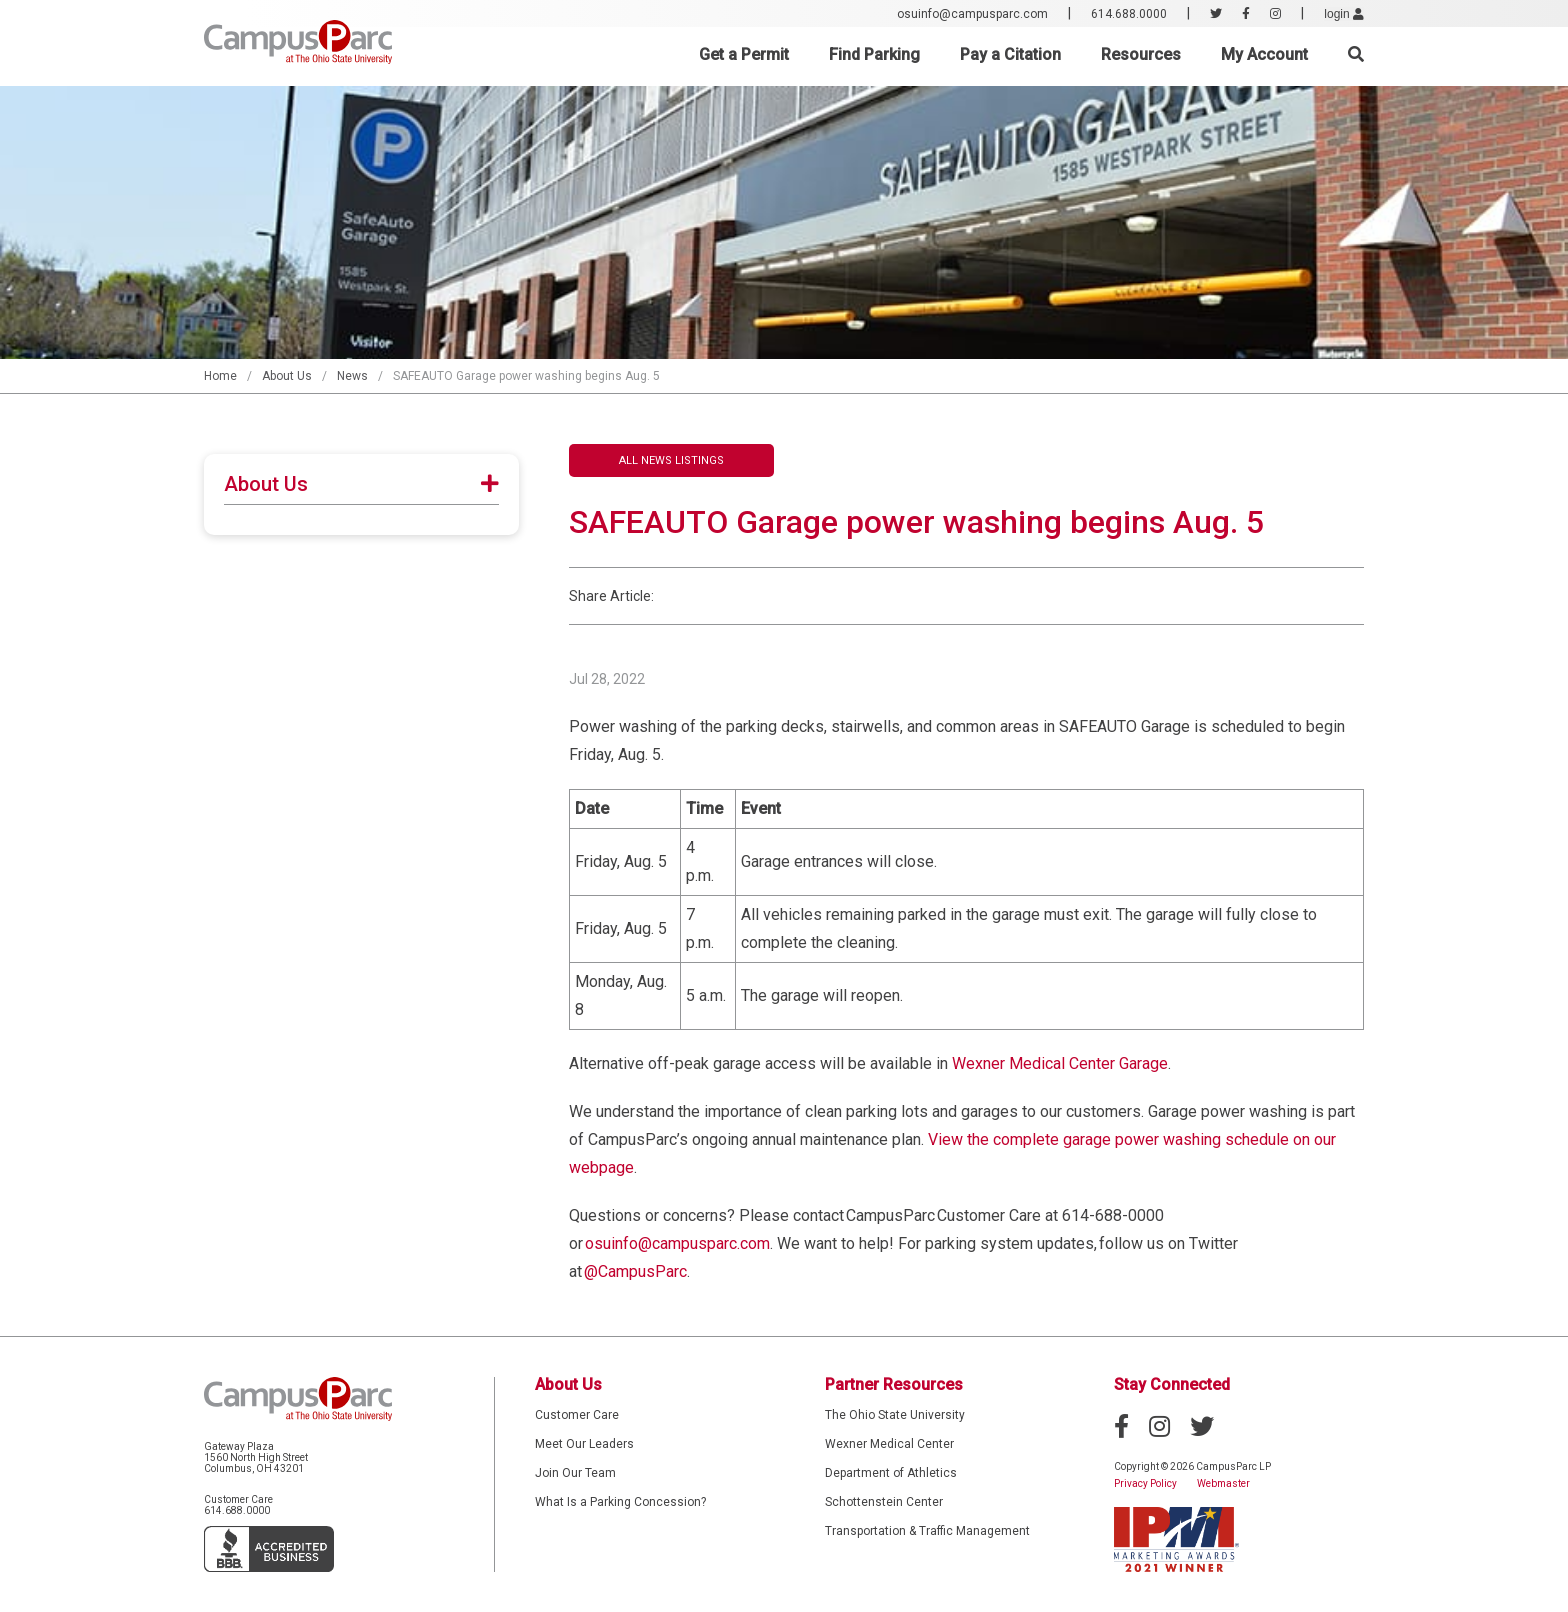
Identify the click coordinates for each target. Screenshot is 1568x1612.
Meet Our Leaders (584, 1444)
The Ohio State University (895, 1415)
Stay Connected (1172, 1384)
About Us (287, 376)
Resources (1141, 54)
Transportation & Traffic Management (927, 1531)
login (1344, 14)
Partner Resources (894, 1384)
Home (220, 376)
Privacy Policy (1145, 1483)
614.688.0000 (1129, 14)
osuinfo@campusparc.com (972, 14)
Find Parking (874, 54)
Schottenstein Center (884, 1502)
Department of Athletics (891, 1473)
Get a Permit (744, 54)
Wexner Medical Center (889, 1444)
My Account (1264, 54)
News (352, 376)
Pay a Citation (1010, 54)
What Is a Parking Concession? (620, 1502)
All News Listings (671, 460)
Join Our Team (575, 1473)
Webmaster (1223, 1483)
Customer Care (577, 1415)
